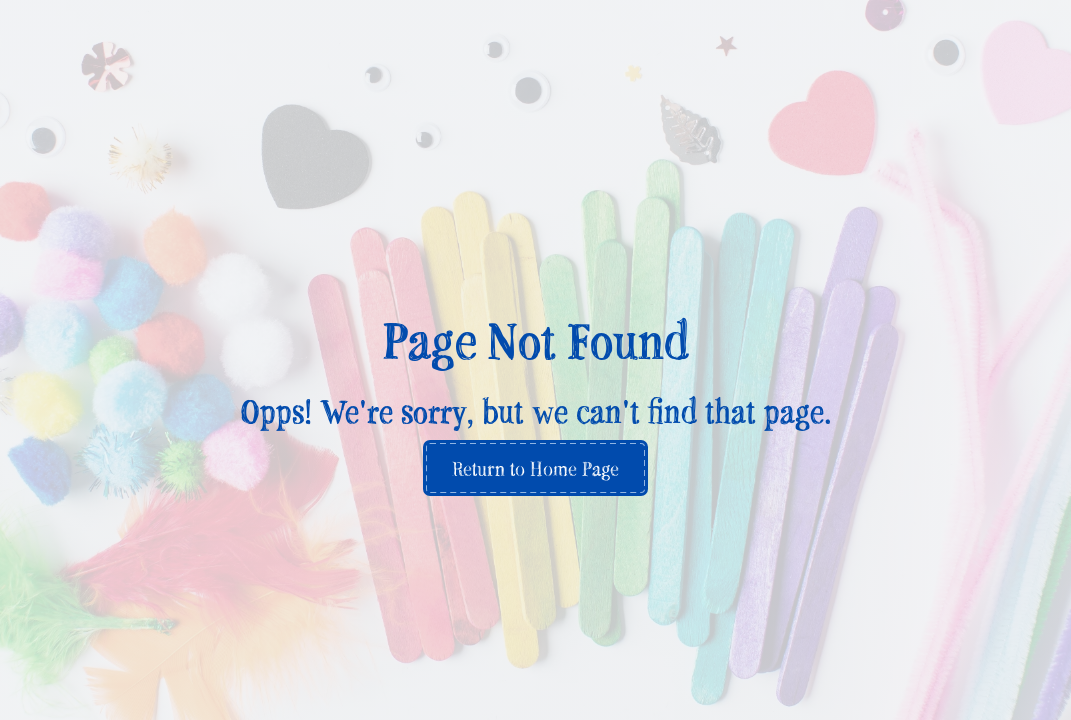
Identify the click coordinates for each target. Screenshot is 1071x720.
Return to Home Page (535, 468)
